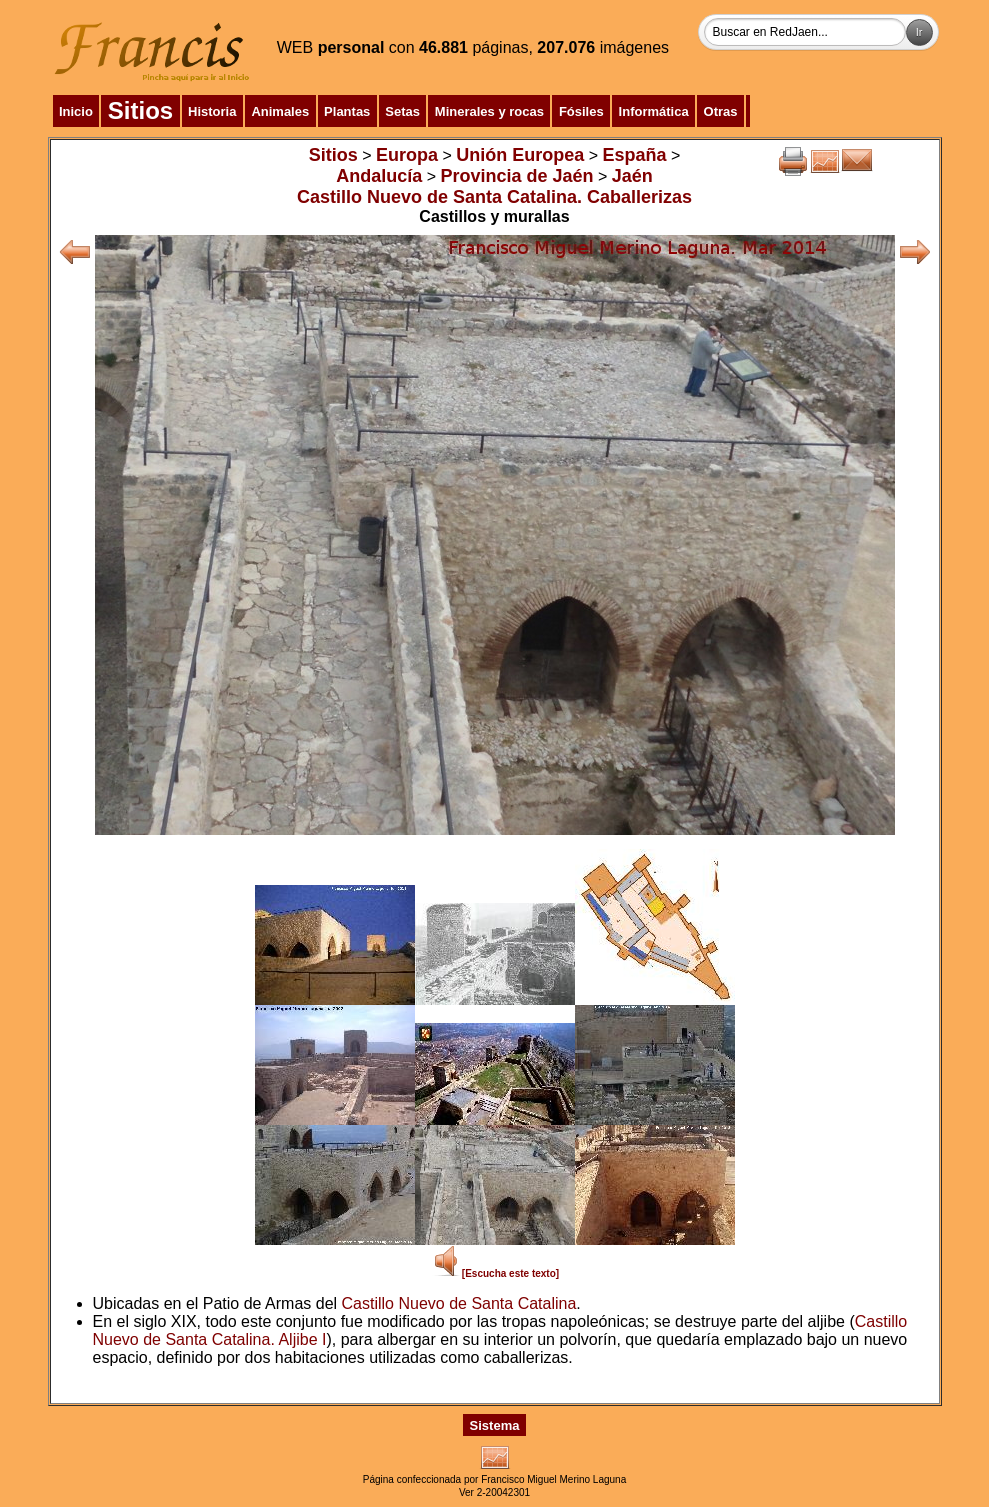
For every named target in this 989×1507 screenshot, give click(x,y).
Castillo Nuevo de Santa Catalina (459, 1303)
